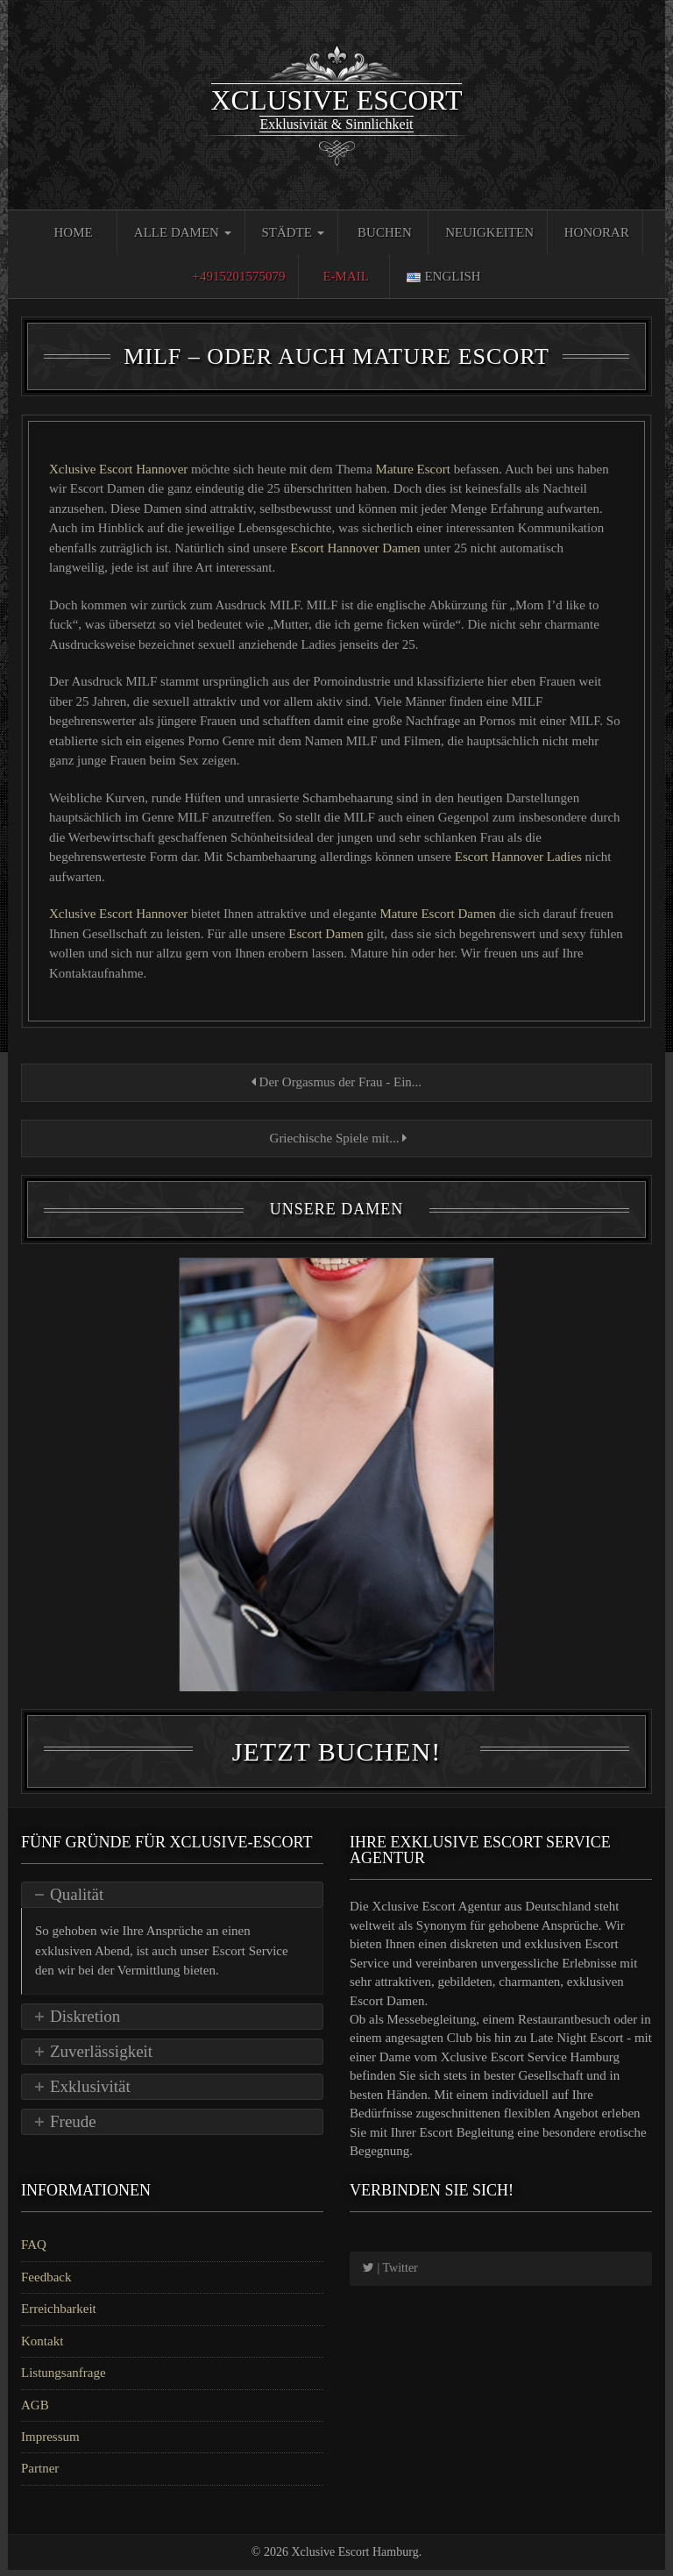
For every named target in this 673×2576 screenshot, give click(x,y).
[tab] (172, 1902)
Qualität (76, 1901)
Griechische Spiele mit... (336, 1138)
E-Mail (345, 276)
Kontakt (42, 2347)
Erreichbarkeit (58, 2316)
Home (72, 232)
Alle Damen (182, 232)
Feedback (46, 2283)
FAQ (33, 2252)
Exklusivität (90, 2092)
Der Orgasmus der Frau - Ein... (336, 1082)
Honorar (596, 232)
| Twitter (390, 2274)
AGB (35, 2411)
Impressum (50, 2443)
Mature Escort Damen (439, 914)
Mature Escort (413, 469)
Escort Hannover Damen (356, 548)
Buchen (385, 232)
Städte (292, 232)
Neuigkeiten (489, 232)
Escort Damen (326, 934)
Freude (73, 2127)
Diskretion (85, 2022)
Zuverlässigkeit (101, 2057)
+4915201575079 (238, 276)
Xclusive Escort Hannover (120, 469)
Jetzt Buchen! (336, 1758)
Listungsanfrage (63, 2380)
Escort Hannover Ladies (520, 857)
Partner (40, 2475)
